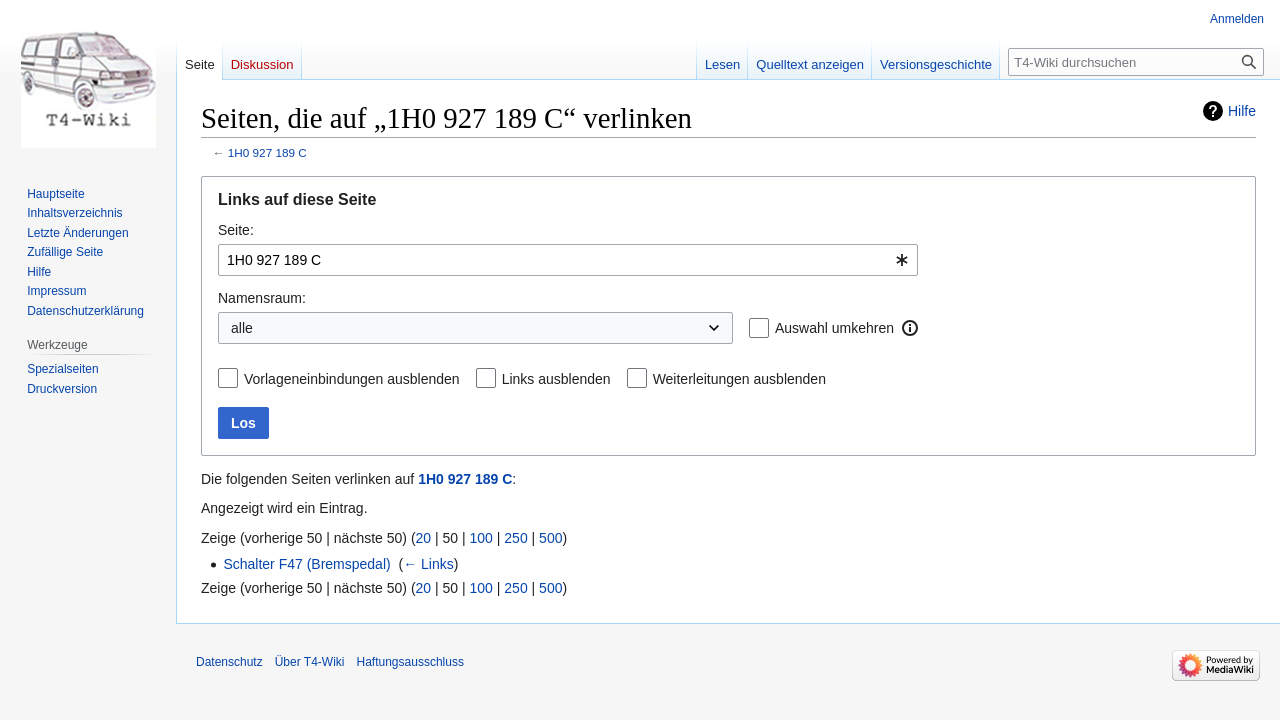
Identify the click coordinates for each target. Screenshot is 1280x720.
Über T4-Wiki (310, 662)
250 (515, 538)
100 (481, 538)
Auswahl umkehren (834, 328)
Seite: (236, 230)
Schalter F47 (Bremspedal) (306, 564)
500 (550, 538)
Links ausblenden (556, 379)
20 (424, 538)
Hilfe (1242, 111)
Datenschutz (229, 662)
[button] (910, 328)
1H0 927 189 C (267, 152)
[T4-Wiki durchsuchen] (1136, 62)
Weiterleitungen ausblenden (739, 379)
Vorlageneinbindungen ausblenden (352, 379)
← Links (428, 564)
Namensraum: (262, 298)
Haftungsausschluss (410, 662)
